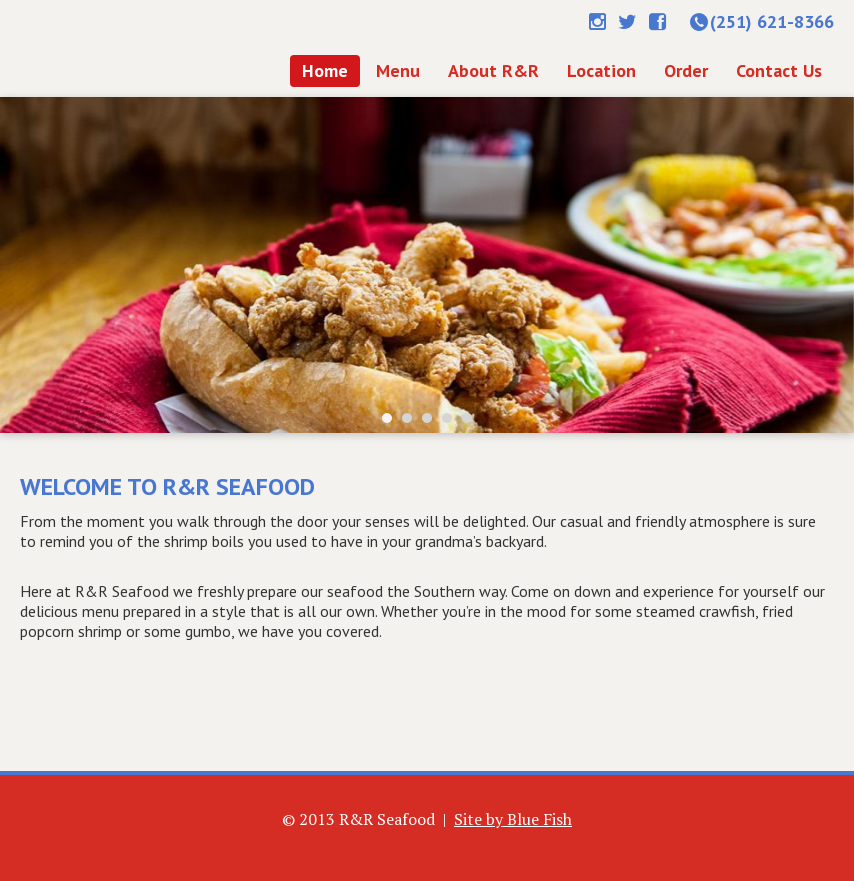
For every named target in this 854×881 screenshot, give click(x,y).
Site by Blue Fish (513, 819)
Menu (398, 70)
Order (686, 70)
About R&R (493, 70)
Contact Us (779, 70)
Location (601, 70)
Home (128, 47)
